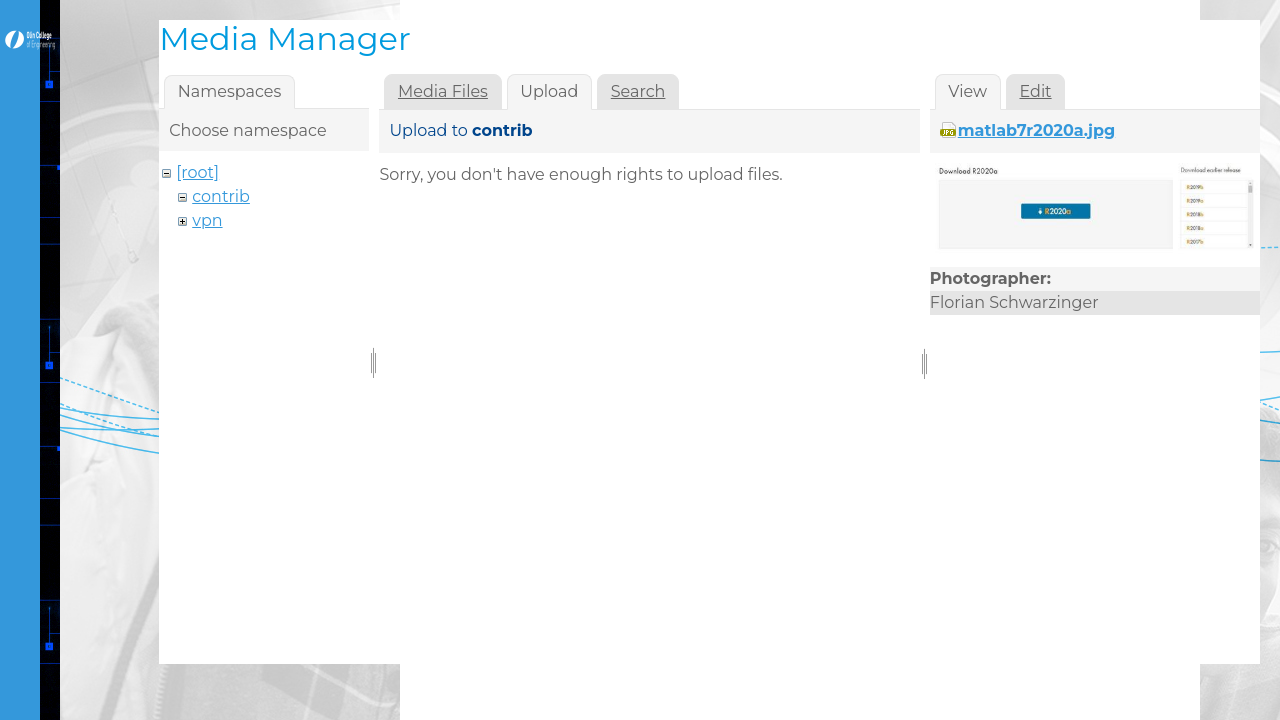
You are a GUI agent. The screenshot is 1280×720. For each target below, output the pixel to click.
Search (638, 91)
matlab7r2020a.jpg (1036, 130)
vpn (207, 220)
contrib (221, 196)
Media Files (443, 91)
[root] (197, 172)
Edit (1036, 91)
